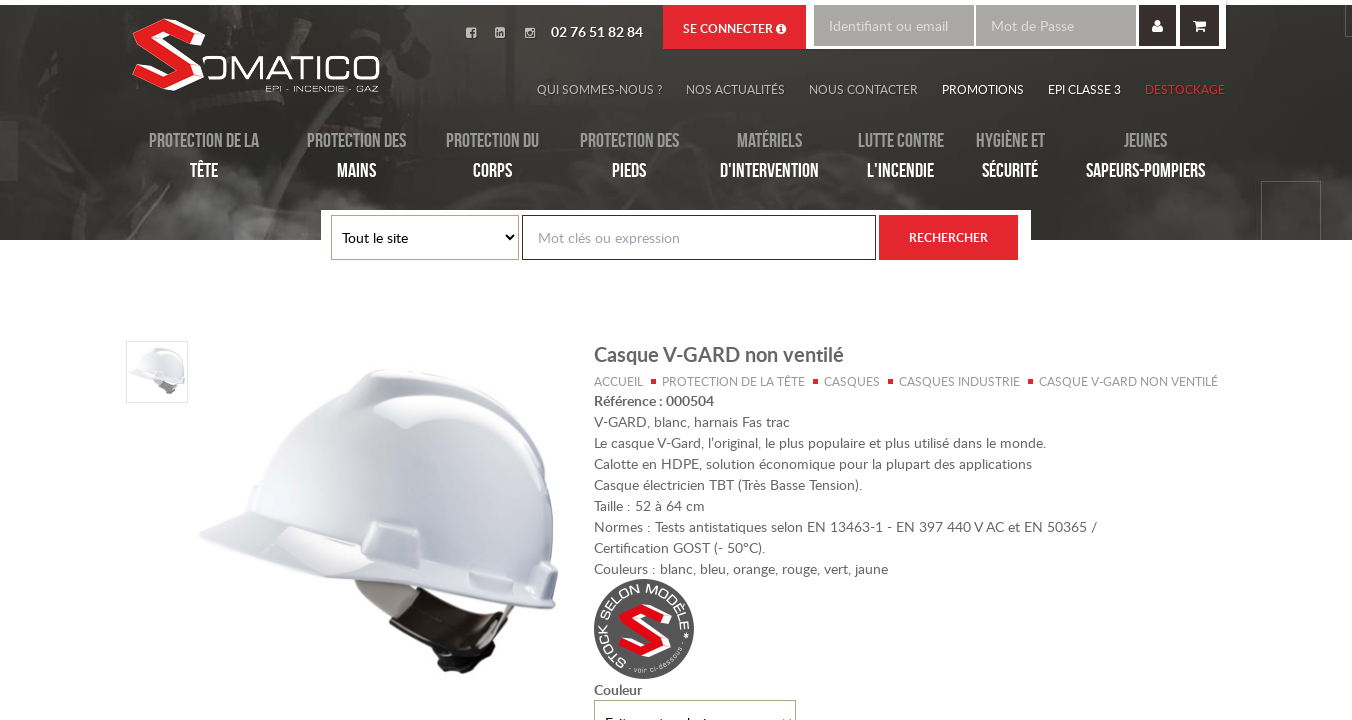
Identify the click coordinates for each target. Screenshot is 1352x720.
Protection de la (204, 157)
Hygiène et (1010, 157)
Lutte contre (901, 157)
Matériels (769, 157)
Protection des (356, 157)
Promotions (983, 89)
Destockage (1185, 89)
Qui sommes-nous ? (599, 89)
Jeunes (1145, 157)
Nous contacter (863, 89)
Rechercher (948, 237)
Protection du (492, 157)
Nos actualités (735, 89)
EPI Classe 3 (1084, 89)
